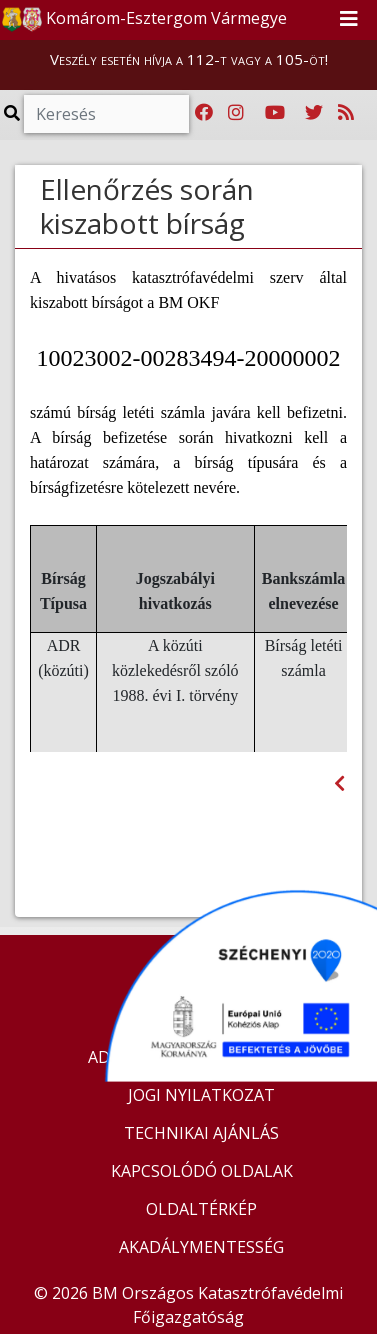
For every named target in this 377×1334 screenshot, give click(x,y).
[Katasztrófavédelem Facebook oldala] (204, 113)
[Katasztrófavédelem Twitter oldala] (314, 113)
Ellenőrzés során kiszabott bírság (147, 206)
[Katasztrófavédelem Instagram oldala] (236, 113)
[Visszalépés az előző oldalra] (339, 783)
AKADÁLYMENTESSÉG (201, 1247)
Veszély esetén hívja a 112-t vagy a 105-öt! (189, 59)
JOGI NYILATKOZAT (201, 1095)
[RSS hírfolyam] (346, 113)
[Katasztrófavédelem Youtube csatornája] (275, 113)
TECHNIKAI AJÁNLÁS (201, 1133)
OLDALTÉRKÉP (201, 1209)
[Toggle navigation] (349, 20)
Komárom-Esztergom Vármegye (144, 20)
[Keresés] (106, 114)
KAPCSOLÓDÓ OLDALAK (202, 1171)
